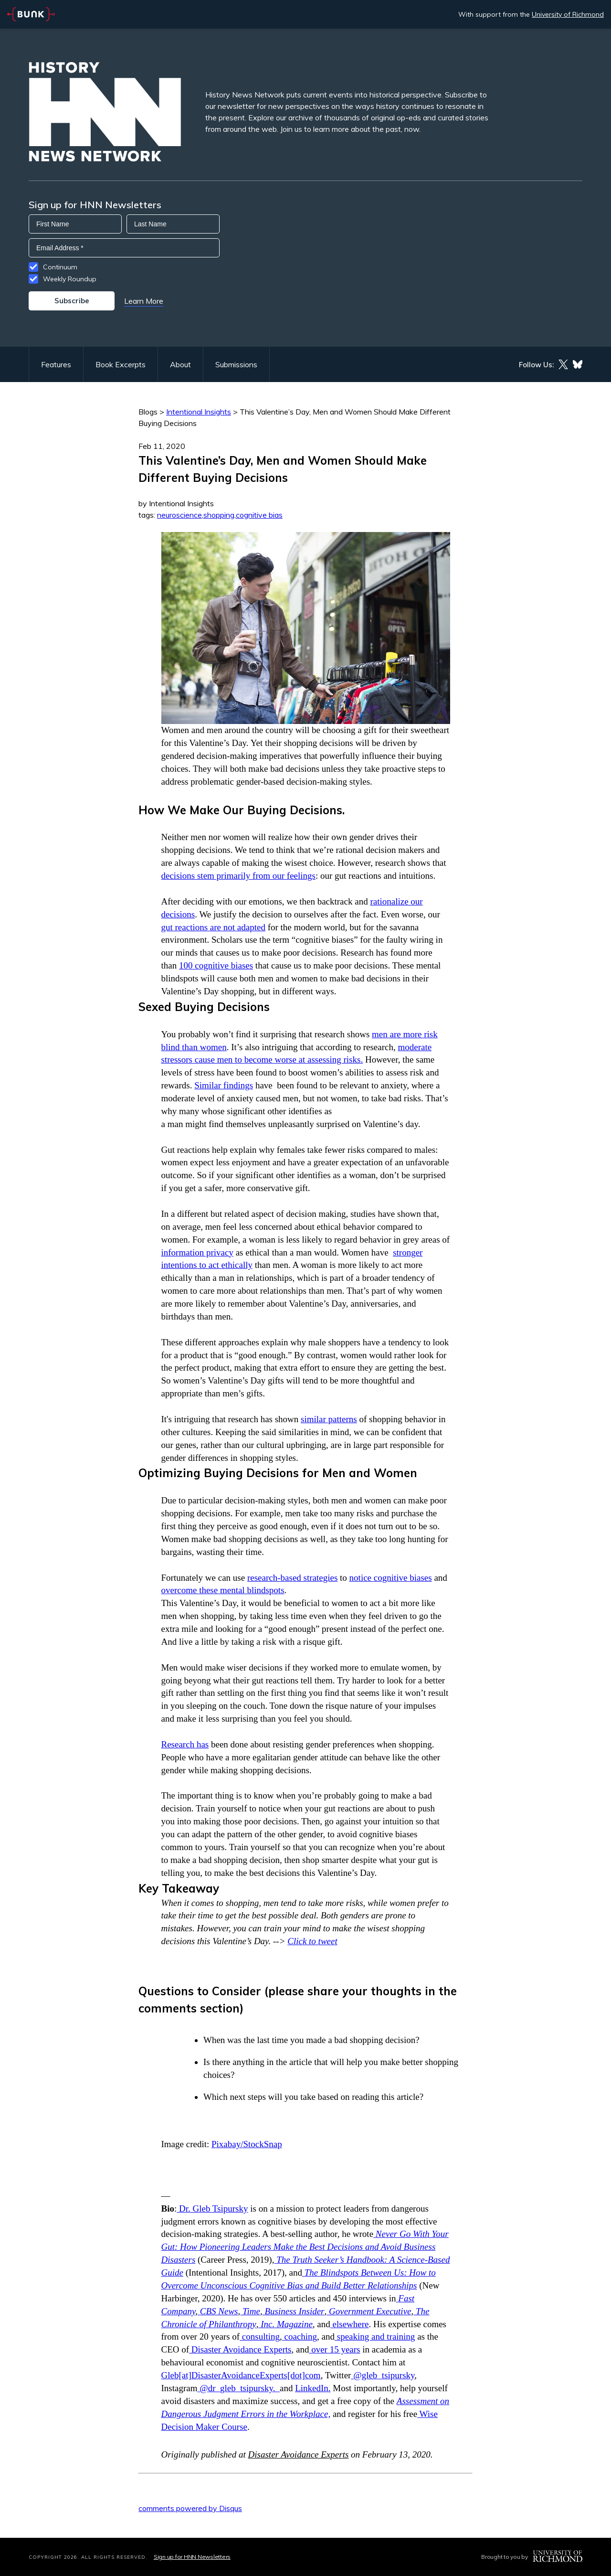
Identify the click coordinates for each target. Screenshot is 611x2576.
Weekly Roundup (69, 279)
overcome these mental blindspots (222, 1590)
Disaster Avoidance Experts (240, 2349)
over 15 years (334, 2349)
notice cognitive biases (390, 1578)
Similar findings (223, 1085)
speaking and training (375, 2336)
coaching (299, 2336)
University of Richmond (568, 14)
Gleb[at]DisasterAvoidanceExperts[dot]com (241, 2375)
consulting (260, 2336)
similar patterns (329, 1419)
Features (56, 364)
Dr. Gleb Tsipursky (212, 2208)
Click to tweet (312, 1941)
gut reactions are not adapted (213, 927)
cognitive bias (259, 515)
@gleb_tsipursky (382, 2375)
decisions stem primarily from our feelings (238, 876)
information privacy (197, 1252)
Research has (185, 1744)
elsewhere (349, 2324)
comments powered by (190, 2508)
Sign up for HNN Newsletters (192, 2556)
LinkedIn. (312, 2388)
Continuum (60, 267)
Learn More (143, 301)
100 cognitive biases (216, 965)
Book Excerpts (120, 364)
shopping (218, 515)
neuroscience (179, 515)
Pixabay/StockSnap (246, 2144)
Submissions (236, 364)
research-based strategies (292, 1578)
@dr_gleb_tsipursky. (238, 2388)
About (180, 364)
